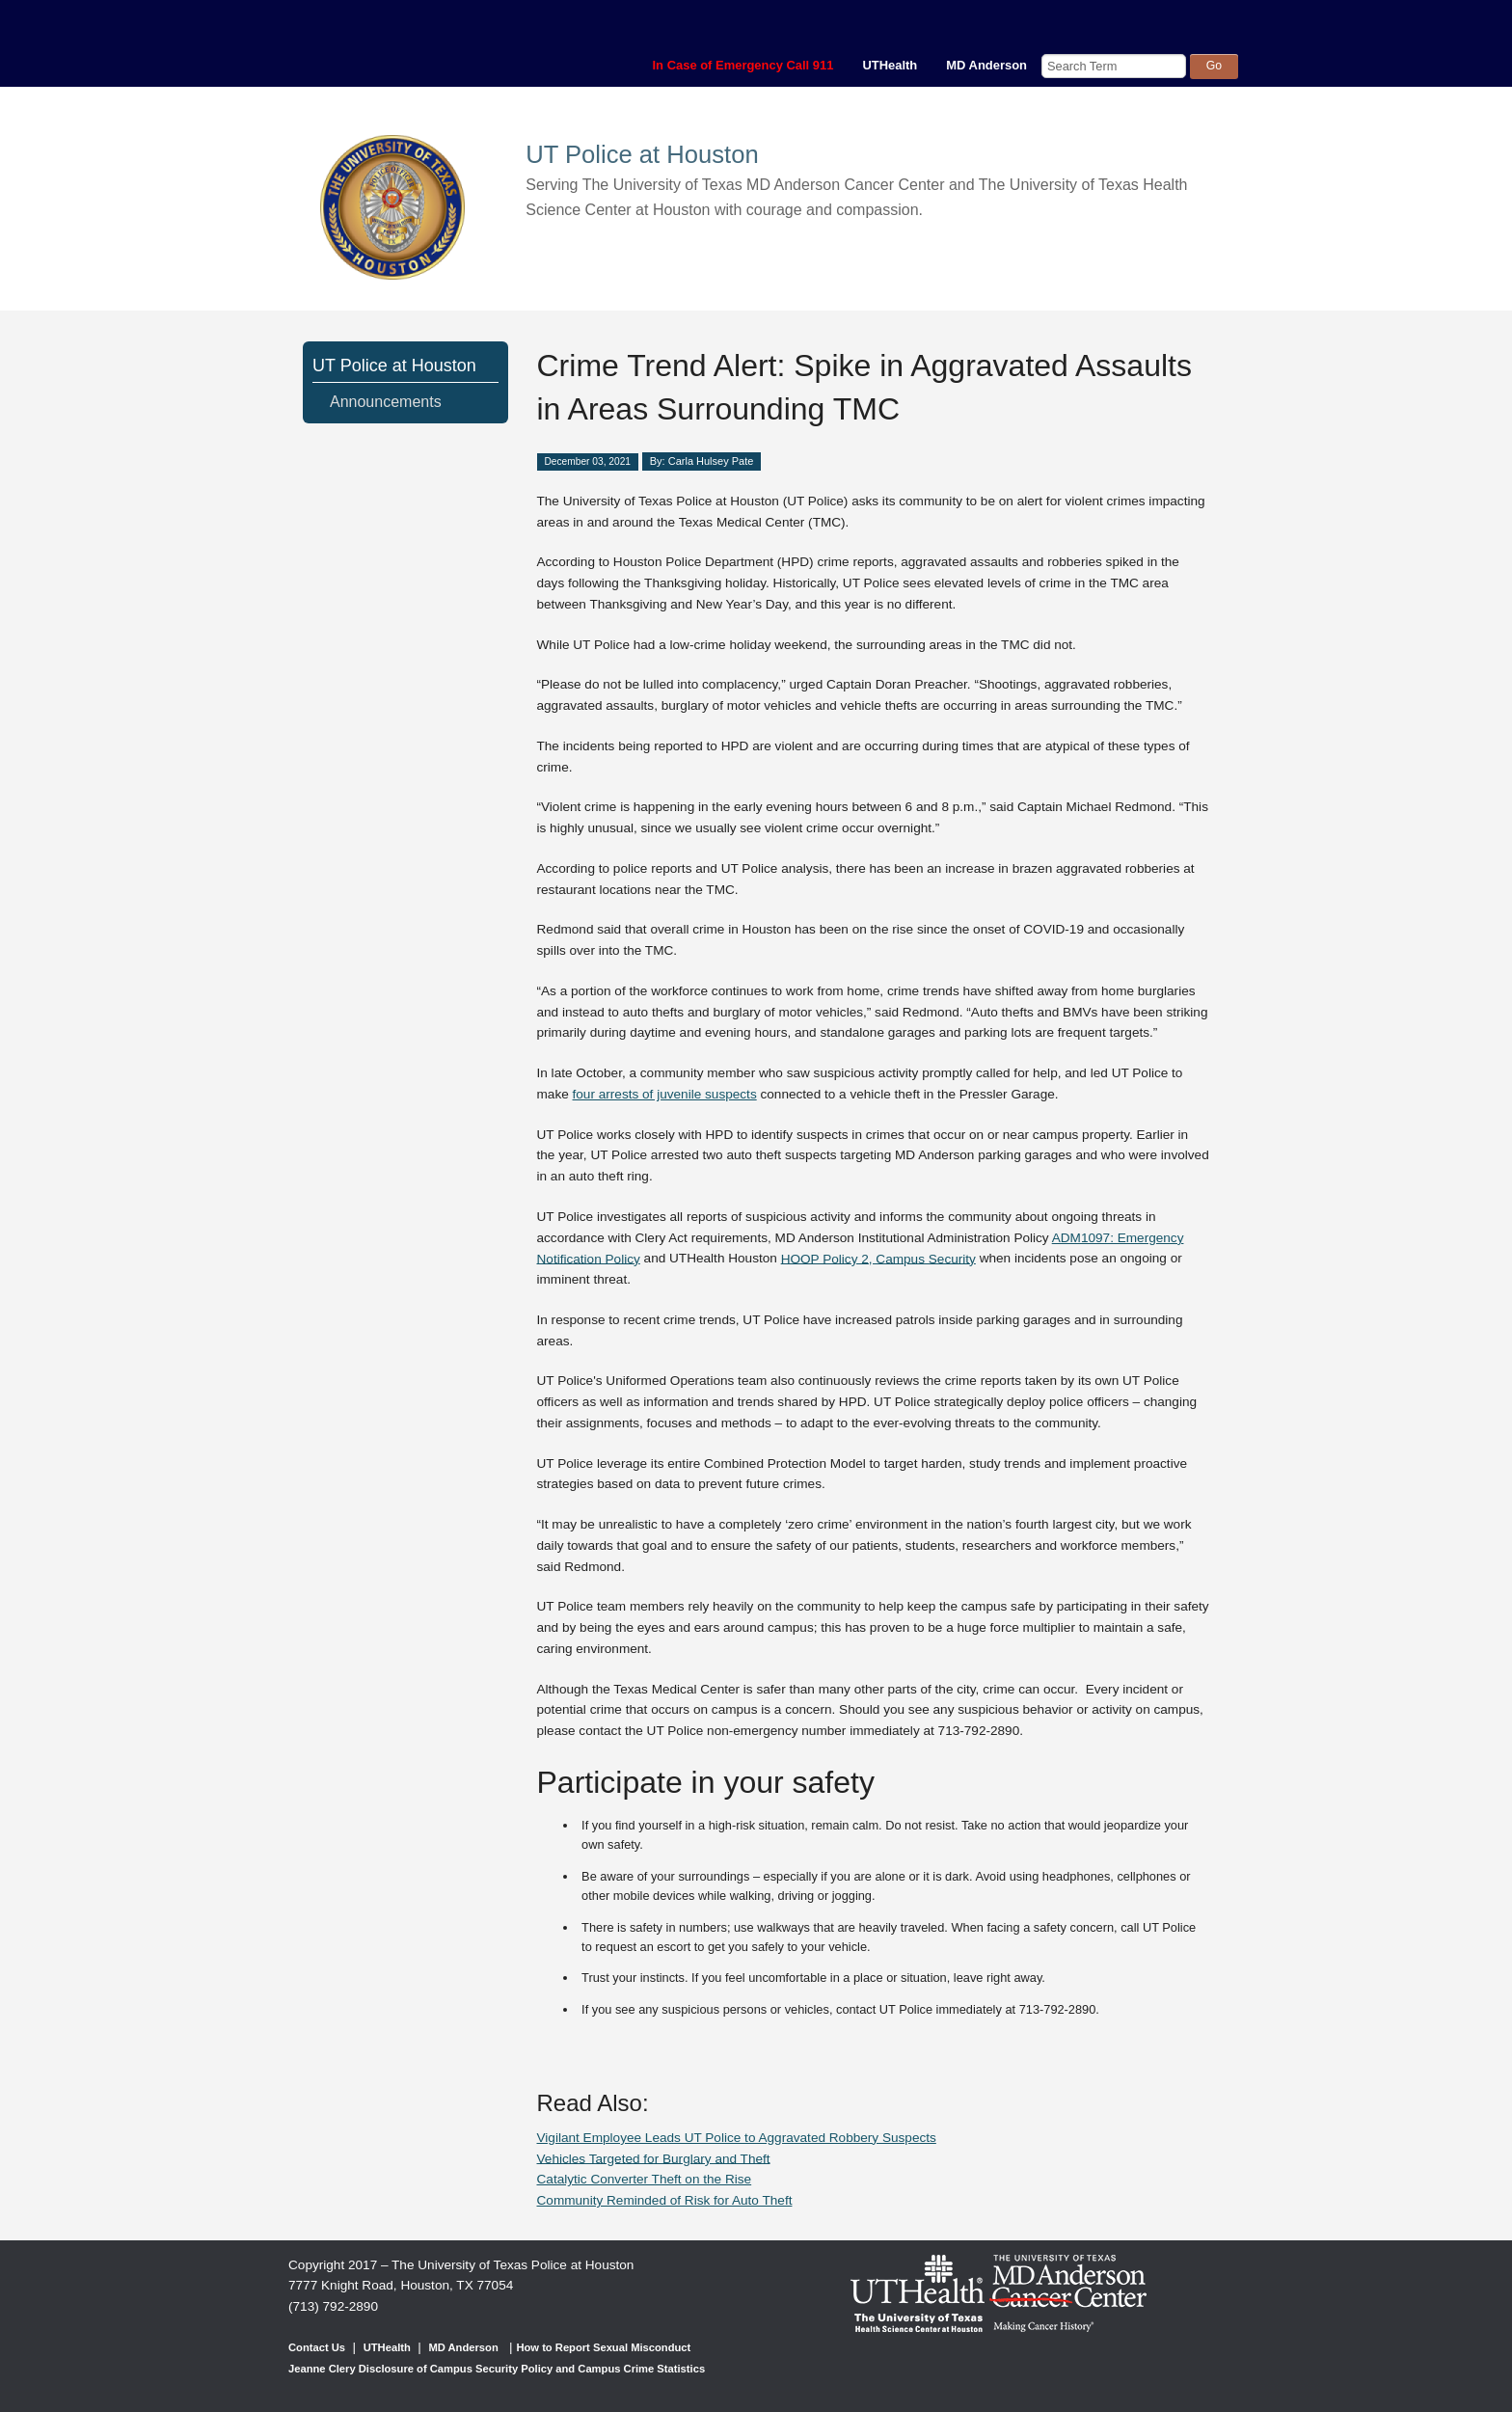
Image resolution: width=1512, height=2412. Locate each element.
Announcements (386, 401)
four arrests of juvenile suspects (665, 1094)
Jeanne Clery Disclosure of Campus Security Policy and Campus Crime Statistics (496, 2368)
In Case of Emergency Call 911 (743, 65)
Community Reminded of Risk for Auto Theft (665, 2200)
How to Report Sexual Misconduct (603, 2347)
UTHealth (889, 65)
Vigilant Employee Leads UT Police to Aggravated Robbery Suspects (736, 2137)
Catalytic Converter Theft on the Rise (644, 2179)
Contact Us (316, 2347)
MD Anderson (986, 65)
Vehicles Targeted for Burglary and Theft (653, 2158)
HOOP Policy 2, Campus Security (878, 1258)
